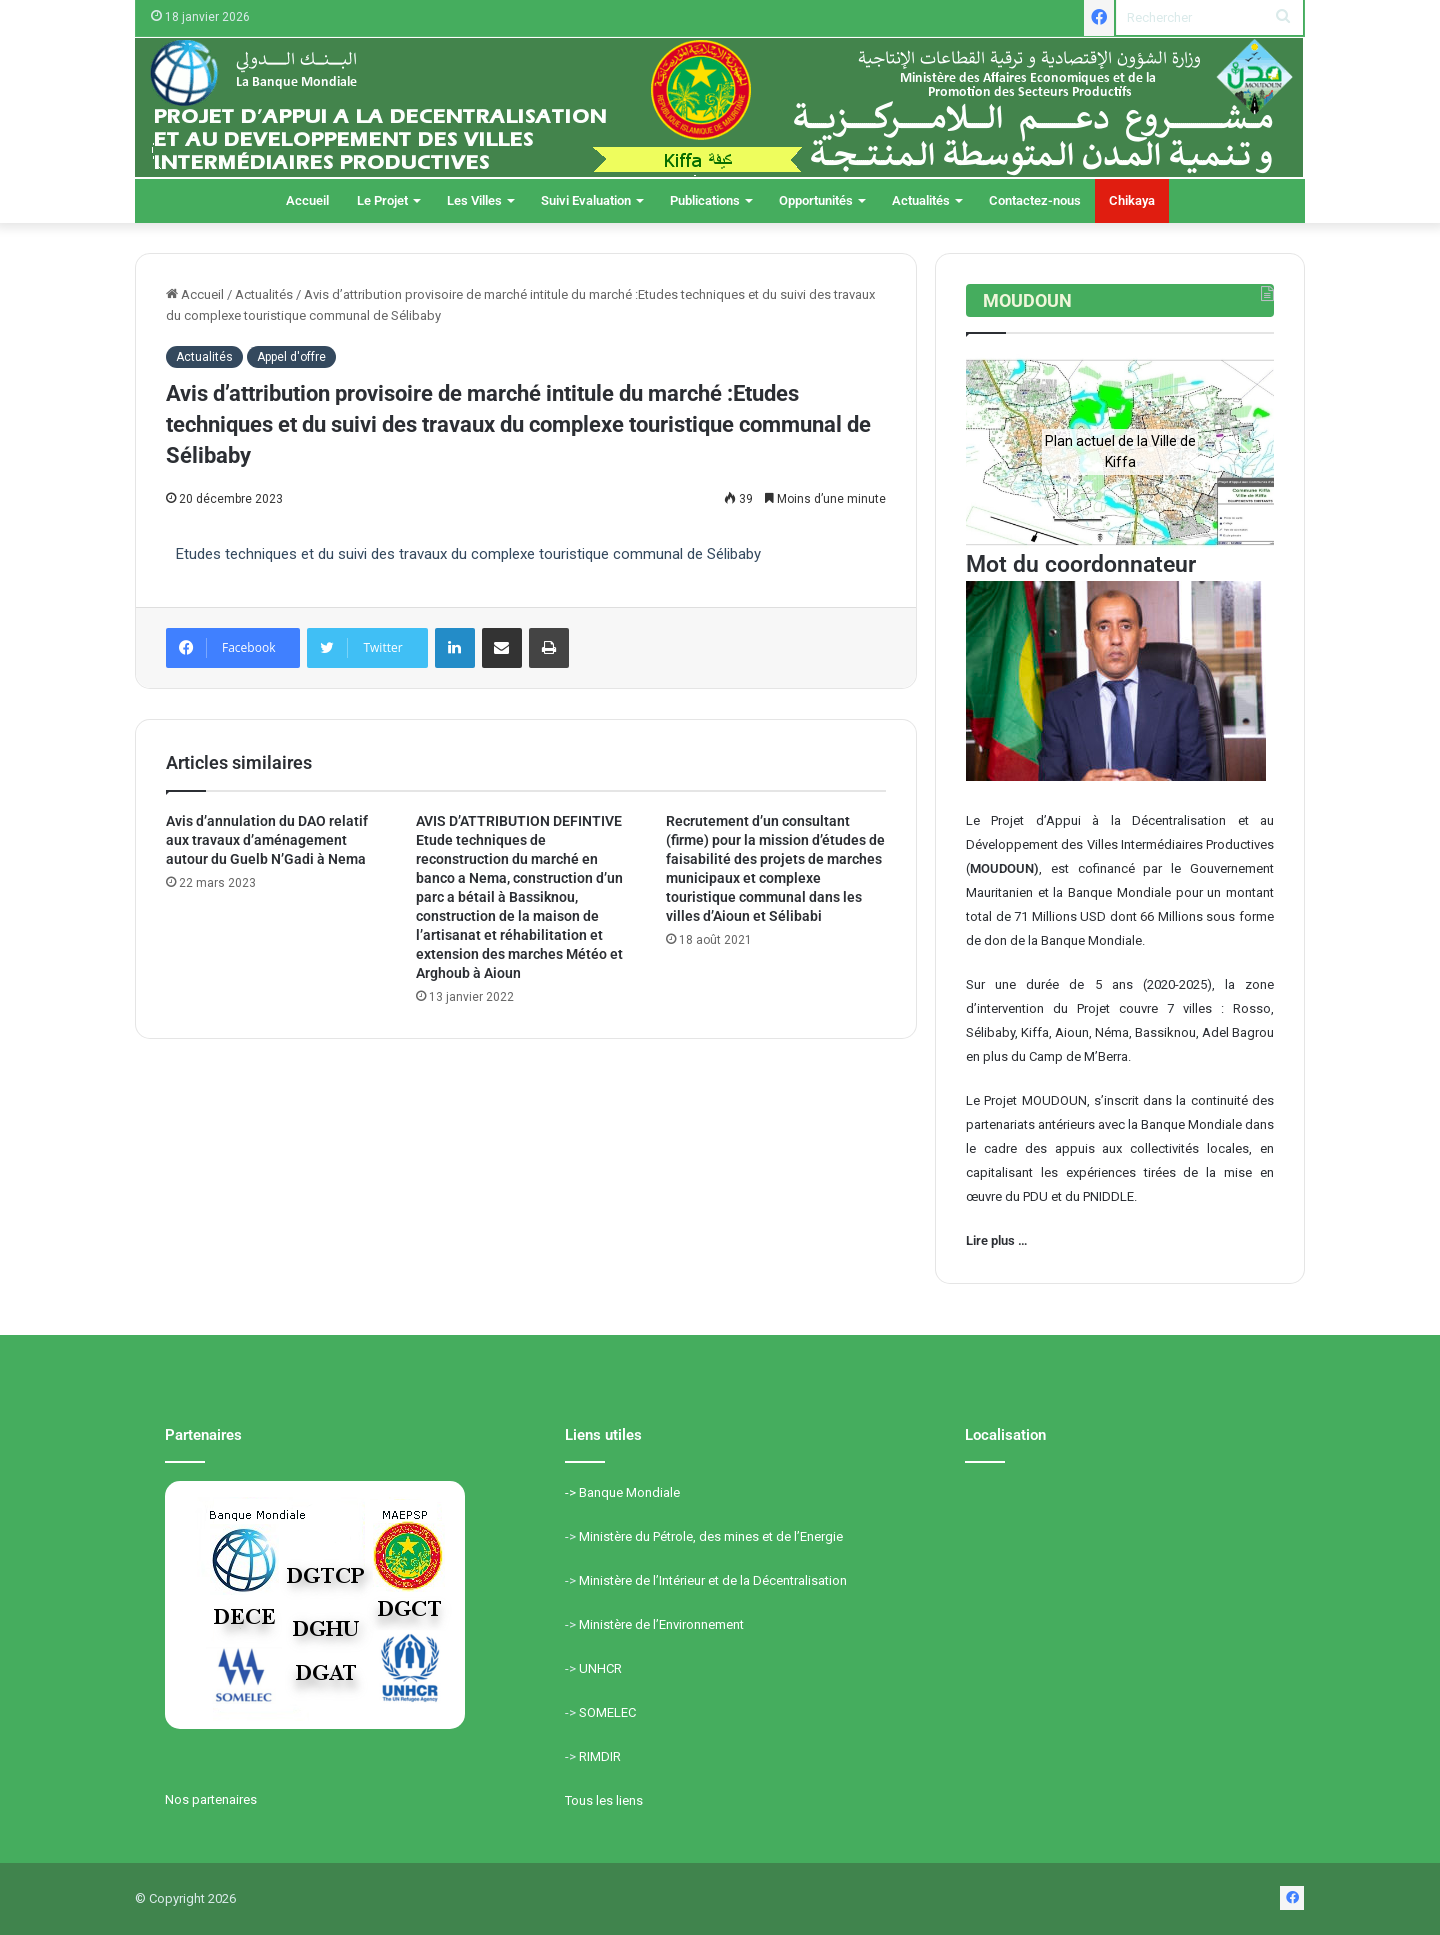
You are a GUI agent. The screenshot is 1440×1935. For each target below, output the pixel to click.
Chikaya (1132, 200)
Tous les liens (604, 1800)
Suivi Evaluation (586, 200)
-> (572, 1492)
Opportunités (816, 200)
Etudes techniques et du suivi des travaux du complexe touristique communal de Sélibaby (468, 554)
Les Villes (474, 200)
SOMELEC (607, 1712)
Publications (705, 200)
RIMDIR (600, 1756)
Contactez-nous (1035, 200)
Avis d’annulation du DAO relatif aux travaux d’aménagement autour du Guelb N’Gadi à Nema (267, 840)
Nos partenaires (211, 1799)
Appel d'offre (291, 357)
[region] (1120, 451)
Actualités (921, 200)
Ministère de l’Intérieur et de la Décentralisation (713, 1580)
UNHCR (600, 1668)
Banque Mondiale (629, 1492)
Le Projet (382, 200)
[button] (997, 452)
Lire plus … (996, 1240)
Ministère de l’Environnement (661, 1624)
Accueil (307, 200)
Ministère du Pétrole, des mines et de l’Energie (711, 1536)
